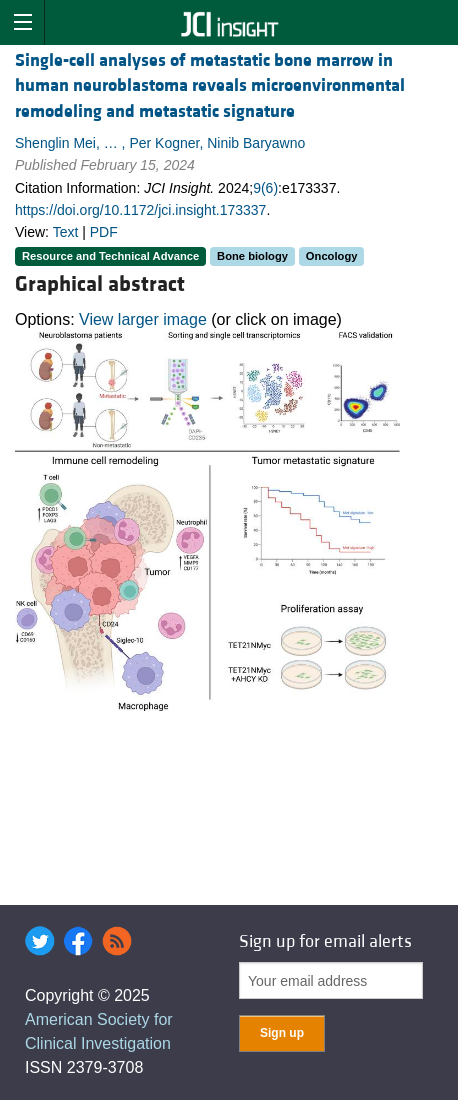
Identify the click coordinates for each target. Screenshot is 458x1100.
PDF (104, 232)
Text (66, 232)
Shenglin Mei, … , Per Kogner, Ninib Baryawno (160, 143)
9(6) (265, 188)
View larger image (143, 319)
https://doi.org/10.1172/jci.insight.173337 (140, 210)
